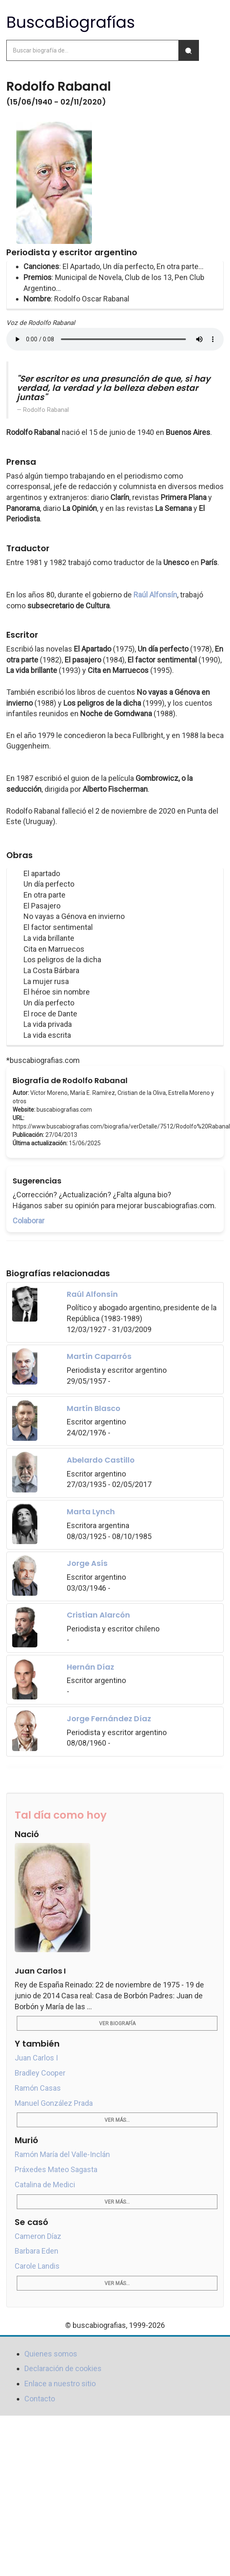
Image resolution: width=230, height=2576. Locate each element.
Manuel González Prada (54, 2103)
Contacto (39, 2398)
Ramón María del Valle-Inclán (62, 2154)
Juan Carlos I (36, 2057)
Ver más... (117, 2120)
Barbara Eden (36, 2250)
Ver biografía (117, 2023)
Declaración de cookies (63, 2368)
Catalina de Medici (45, 2184)
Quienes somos (50, 2353)
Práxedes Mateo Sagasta (56, 2169)
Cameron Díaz (38, 2236)
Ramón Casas (38, 2088)
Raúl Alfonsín (155, 594)
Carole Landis (37, 2266)
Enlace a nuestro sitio (60, 2383)
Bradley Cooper (40, 2072)
